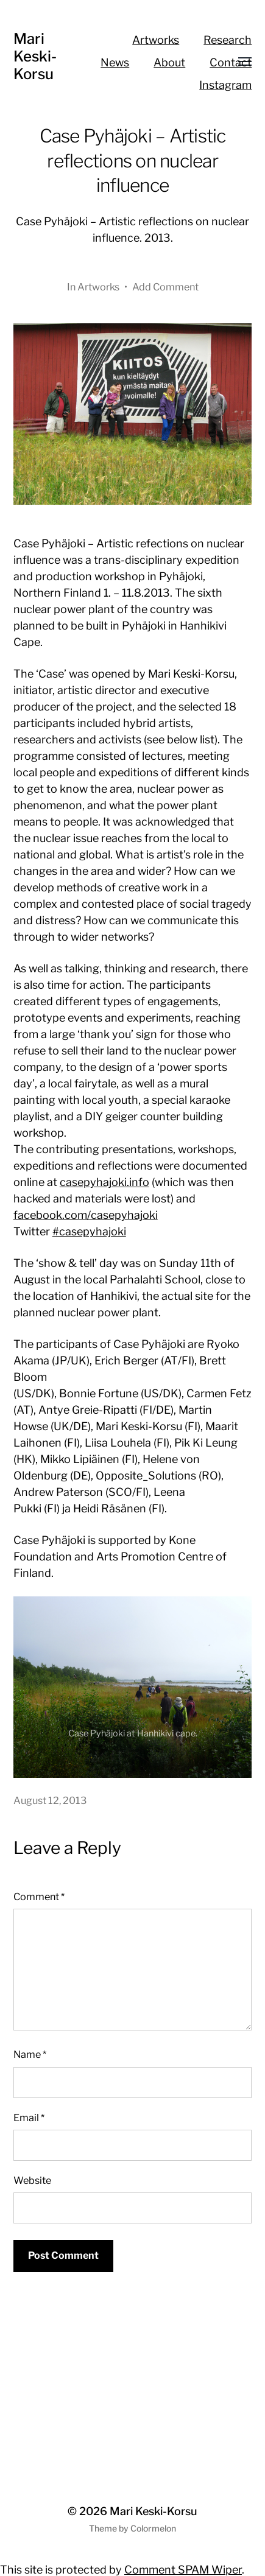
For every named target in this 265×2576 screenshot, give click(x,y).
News (115, 62)
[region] (132, 1687)
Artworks (155, 39)
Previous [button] (202, 1752)
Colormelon (153, 2528)
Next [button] (225, 1752)
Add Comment (165, 287)
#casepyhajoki (89, 1231)
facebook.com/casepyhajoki (85, 1215)
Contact (231, 62)
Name (29, 2054)
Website (32, 2180)
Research (227, 39)
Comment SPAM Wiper (183, 2569)
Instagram (225, 85)
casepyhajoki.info (104, 1182)
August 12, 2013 (50, 1800)
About (169, 62)
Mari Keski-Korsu (35, 56)
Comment (39, 1896)
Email (28, 2117)
